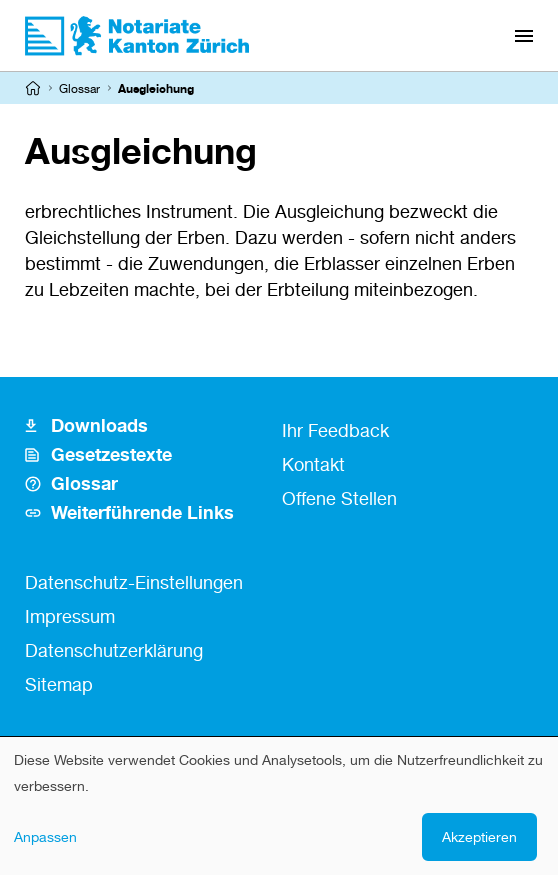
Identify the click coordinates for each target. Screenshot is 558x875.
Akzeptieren (479, 836)
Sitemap (59, 684)
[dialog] (279, 806)
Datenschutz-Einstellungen (134, 582)
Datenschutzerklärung (114, 650)
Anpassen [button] (45, 836)
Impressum (70, 616)
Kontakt (313, 464)
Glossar (79, 88)
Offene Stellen (339, 498)
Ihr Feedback (335, 430)
